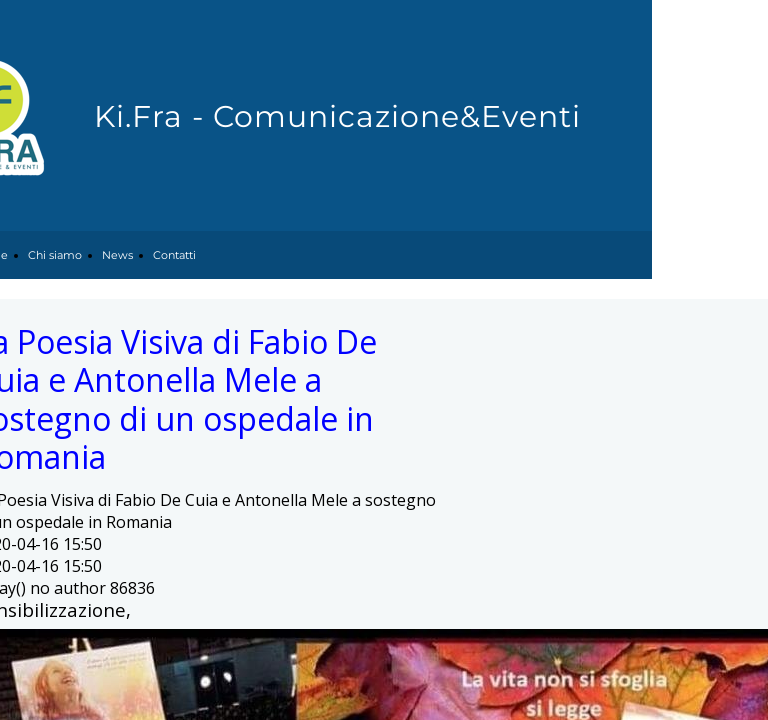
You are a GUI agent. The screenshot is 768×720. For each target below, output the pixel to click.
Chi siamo (55, 255)
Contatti (174, 255)
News (117, 255)
